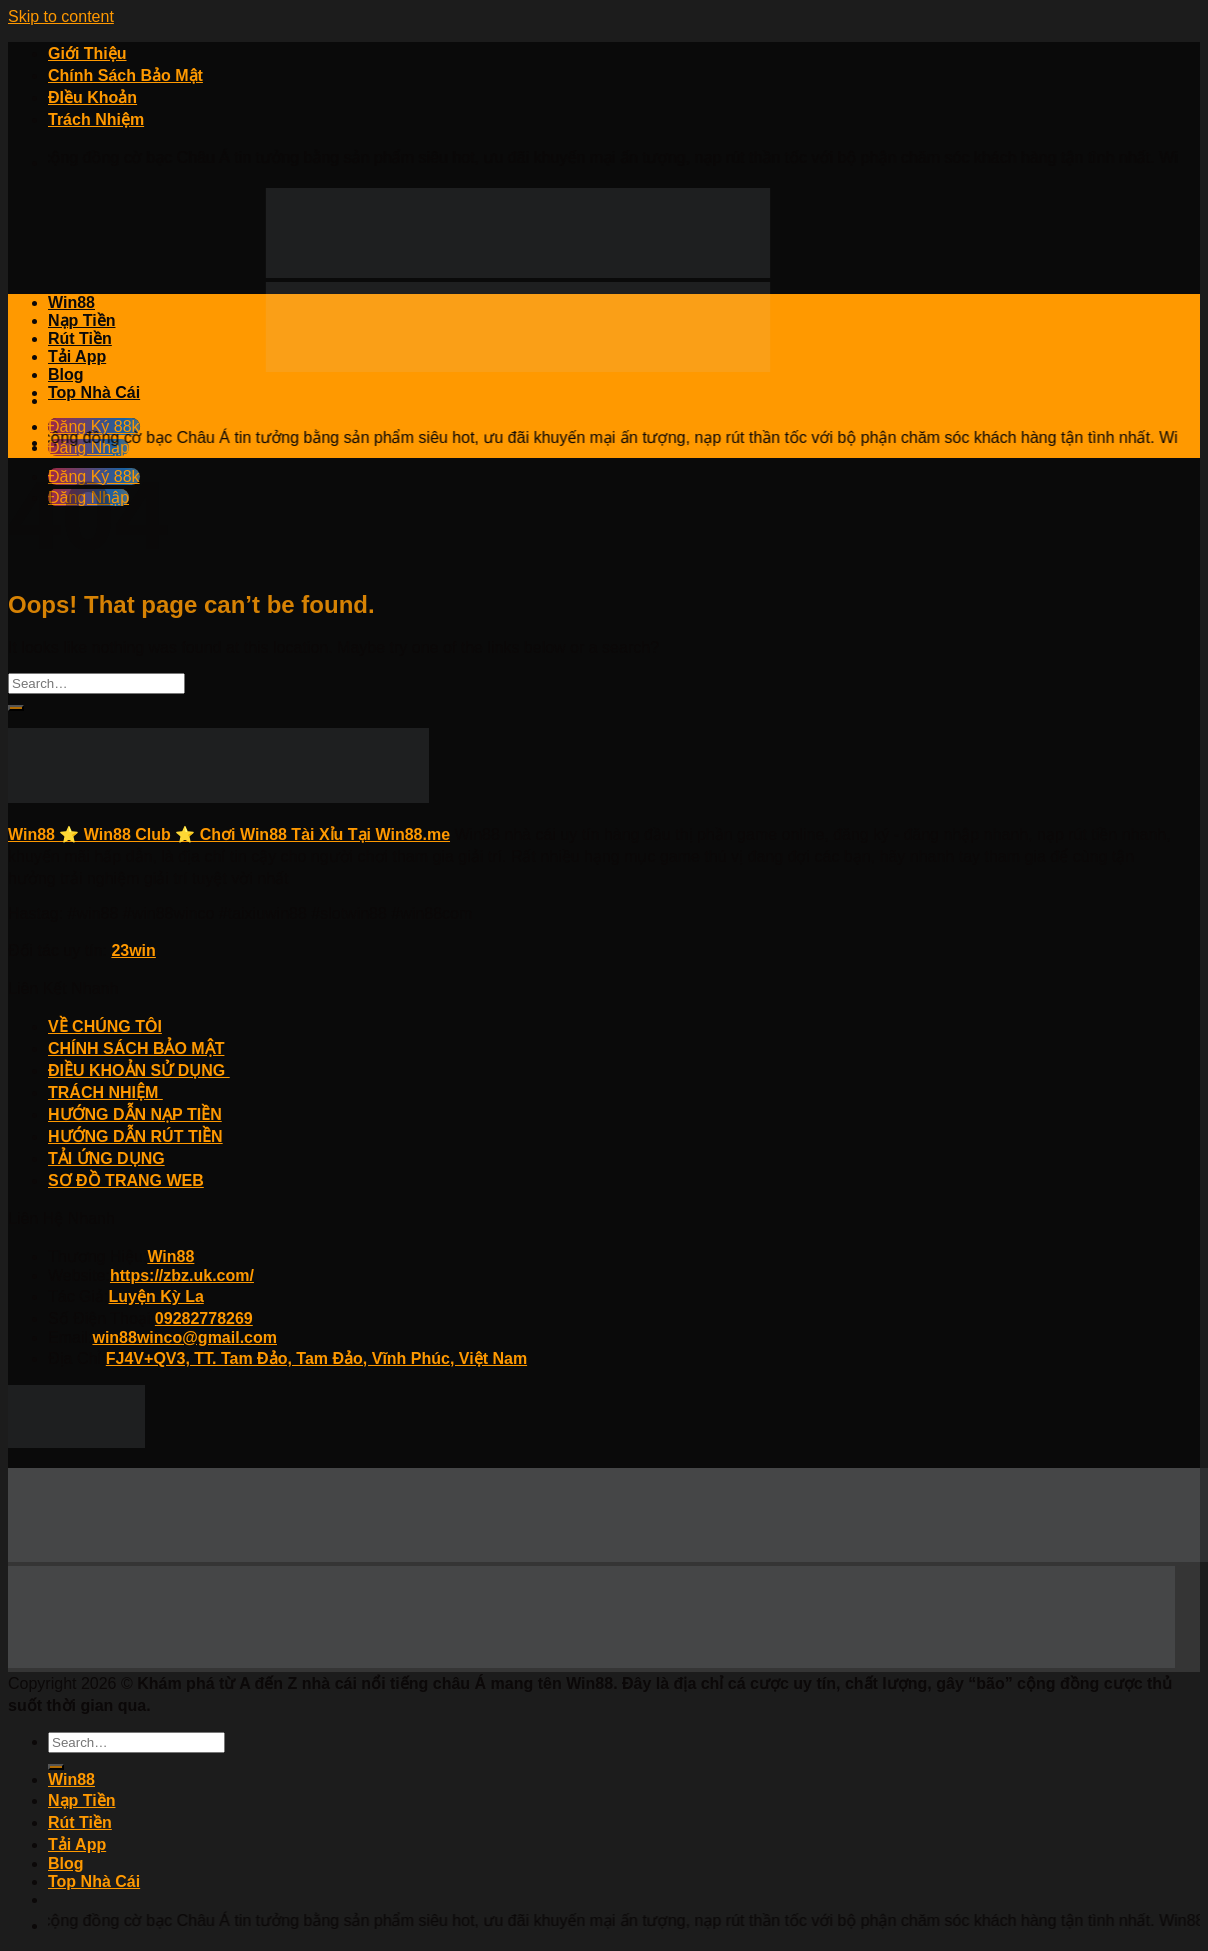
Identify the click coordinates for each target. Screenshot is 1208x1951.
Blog (66, 374)
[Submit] (16, 708)
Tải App (77, 356)
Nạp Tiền (81, 320)
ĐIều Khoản (92, 97)
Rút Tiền (80, 338)
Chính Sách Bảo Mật (125, 75)
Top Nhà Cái (94, 392)
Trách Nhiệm (96, 119)
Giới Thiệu (87, 53)
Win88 (71, 302)
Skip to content (61, 16)
